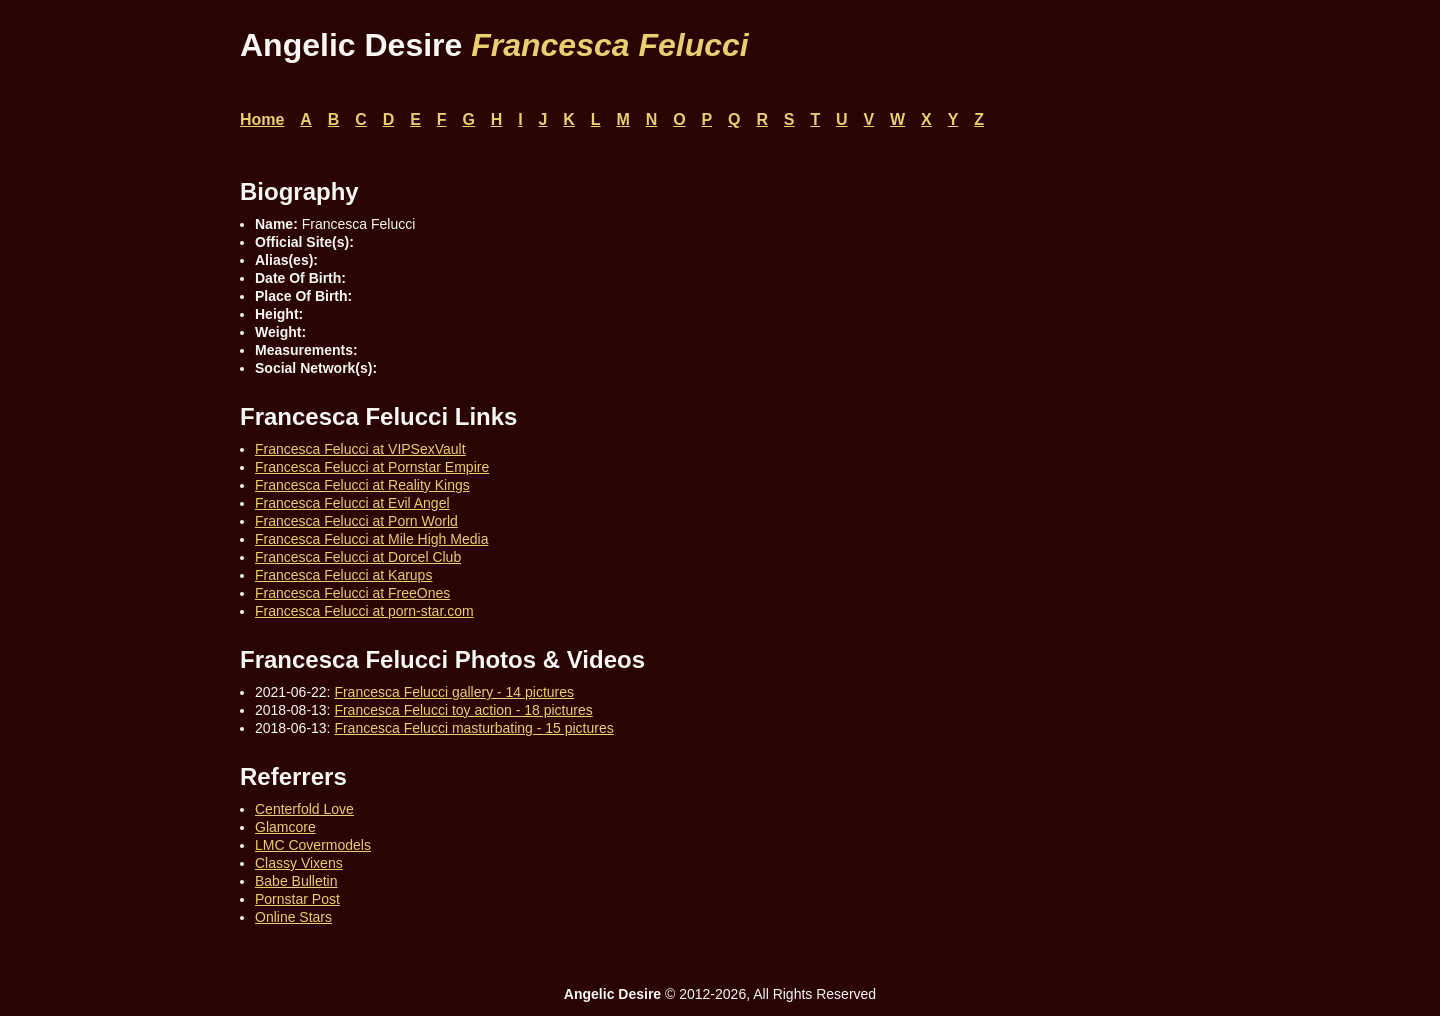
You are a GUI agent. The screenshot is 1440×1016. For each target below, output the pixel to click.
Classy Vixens (299, 863)
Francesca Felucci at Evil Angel (352, 503)
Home (262, 119)
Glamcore (285, 827)
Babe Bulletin (296, 881)
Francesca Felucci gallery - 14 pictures (454, 692)
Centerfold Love (304, 809)
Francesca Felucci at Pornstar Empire (372, 467)
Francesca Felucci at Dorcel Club (358, 557)
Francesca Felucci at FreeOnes (352, 593)
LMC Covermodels (313, 845)
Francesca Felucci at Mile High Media (371, 539)
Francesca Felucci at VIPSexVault (360, 449)
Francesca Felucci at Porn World (356, 521)
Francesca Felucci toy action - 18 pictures (463, 710)
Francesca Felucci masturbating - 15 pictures (473, 728)
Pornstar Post (297, 899)
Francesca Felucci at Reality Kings (362, 485)
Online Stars (293, 917)
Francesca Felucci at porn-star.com (364, 611)
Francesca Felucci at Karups (343, 575)
